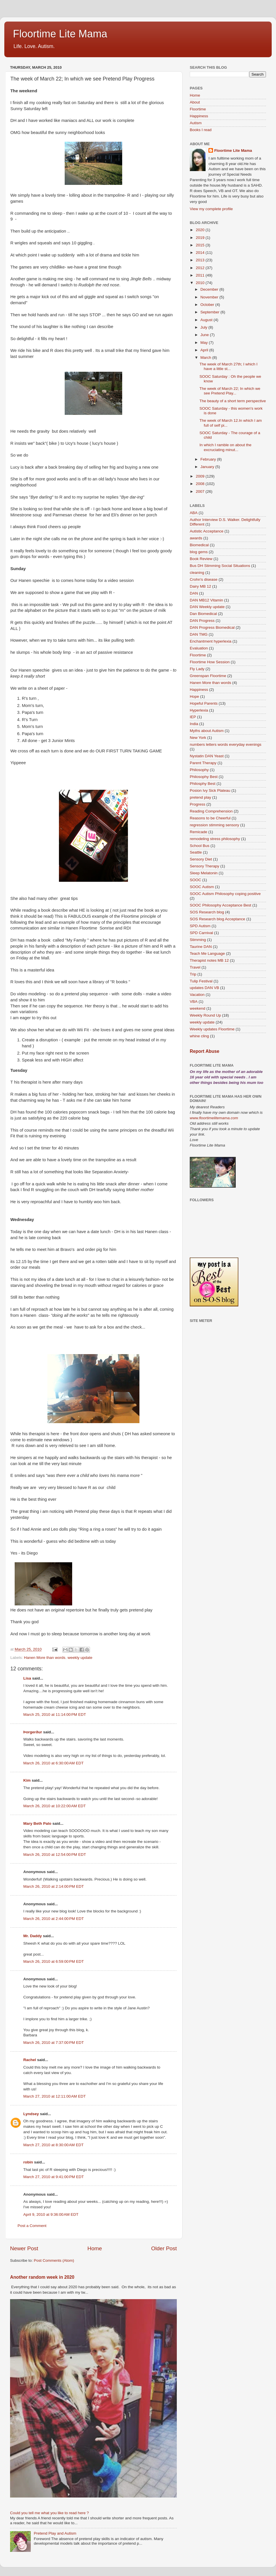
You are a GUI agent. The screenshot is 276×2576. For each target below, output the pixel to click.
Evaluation (199, 648)
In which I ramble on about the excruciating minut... (226, 447)
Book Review (201, 559)
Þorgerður (32, 1732)
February (208, 459)
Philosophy (199, 770)
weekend (197, 1008)
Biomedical (199, 545)
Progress (197, 804)
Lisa (27, 1678)
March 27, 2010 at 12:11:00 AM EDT (54, 2096)
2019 (201, 237)
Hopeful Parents (204, 703)
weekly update (80, 1657)
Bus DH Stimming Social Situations (220, 566)
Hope (194, 696)
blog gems (199, 552)
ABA (194, 513)
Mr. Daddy (32, 1936)
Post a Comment (32, 2226)
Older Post (164, 2248)
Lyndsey (31, 2114)
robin (28, 2162)
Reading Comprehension (211, 811)
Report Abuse (204, 1051)
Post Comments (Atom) (54, 2260)
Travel (195, 967)
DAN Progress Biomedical (212, 627)
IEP (193, 717)
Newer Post (24, 2248)
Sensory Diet (201, 859)
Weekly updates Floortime (212, 1029)
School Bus (199, 846)
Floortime (198, 109)
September (210, 312)
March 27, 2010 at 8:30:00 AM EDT (53, 2145)
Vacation (197, 994)
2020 (201, 230)
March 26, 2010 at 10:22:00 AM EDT (54, 1806)
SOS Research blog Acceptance (217, 919)
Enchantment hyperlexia (210, 641)
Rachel (29, 2060)
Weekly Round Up (205, 1015)
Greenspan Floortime (208, 676)
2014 (201, 252)
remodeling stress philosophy (215, 839)
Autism (196, 123)
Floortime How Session (210, 662)
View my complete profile (211, 209)
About (195, 102)
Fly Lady (197, 669)
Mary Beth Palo (37, 1823)
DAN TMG (199, 634)
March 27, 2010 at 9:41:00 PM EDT (53, 2177)
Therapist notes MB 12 (209, 960)
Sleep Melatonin (204, 873)
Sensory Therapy (204, 866)
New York (198, 737)
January (207, 467)
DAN (194, 593)
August (207, 320)
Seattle (196, 852)
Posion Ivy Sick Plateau (210, 790)
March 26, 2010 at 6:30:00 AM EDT (53, 1763)
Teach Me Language (207, 953)
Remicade (198, 832)
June (205, 335)
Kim (27, 1780)
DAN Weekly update (207, 607)
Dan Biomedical (203, 614)
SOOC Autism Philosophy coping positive (225, 894)
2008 (201, 484)
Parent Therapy (203, 763)
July (204, 327)
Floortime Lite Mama (60, 34)
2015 (201, 245)
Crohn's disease (203, 579)
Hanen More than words (44, 1657)
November (209, 297)
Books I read (201, 130)
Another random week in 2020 (42, 2277)
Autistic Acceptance (206, 531)
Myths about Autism (207, 731)
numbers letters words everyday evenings (225, 744)
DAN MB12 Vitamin (206, 600)
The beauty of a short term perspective (233, 401)
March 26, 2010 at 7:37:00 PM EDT (53, 2042)
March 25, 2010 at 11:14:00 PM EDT (54, 1714)
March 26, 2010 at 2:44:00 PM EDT (53, 1918)
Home (94, 2248)
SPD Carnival (201, 933)
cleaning (197, 572)
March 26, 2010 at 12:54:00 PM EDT (54, 1854)
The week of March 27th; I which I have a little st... (229, 366)
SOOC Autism (202, 887)
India (194, 724)
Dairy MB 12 (200, 586)
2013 (201, 260)
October (207, 304)
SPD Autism (200, 926)
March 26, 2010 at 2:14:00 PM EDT (53, 1886)
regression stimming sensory (214, 825)
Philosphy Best (202, 783)
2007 (201, 491)
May (204, 342)
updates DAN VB (204, 988)
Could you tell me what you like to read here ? (49, 2513)
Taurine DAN (201, 946)
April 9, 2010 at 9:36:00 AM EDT (50, 2214)
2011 (201, 275)
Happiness (199, 116)
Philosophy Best (204, 777)
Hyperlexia (199, 710)
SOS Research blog (207, 912)
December (209, 289)
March (206, 357)
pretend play (200, 797)
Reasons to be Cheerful (210, 818)
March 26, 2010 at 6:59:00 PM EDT (53, 1961)
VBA (194, 1001)
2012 (201, 268)
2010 (201, 283)
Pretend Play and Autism (55, 2533)
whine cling (199, 1036)
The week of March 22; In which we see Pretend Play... (230, 390)
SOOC (195, 880)
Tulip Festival (201, 981)
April (204, 350)
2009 (201, 476)
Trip (193, 974)
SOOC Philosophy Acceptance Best (220, 905)
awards (196, 538)
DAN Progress (202, 620)
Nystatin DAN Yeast (207, 756)
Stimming (198, 940)
